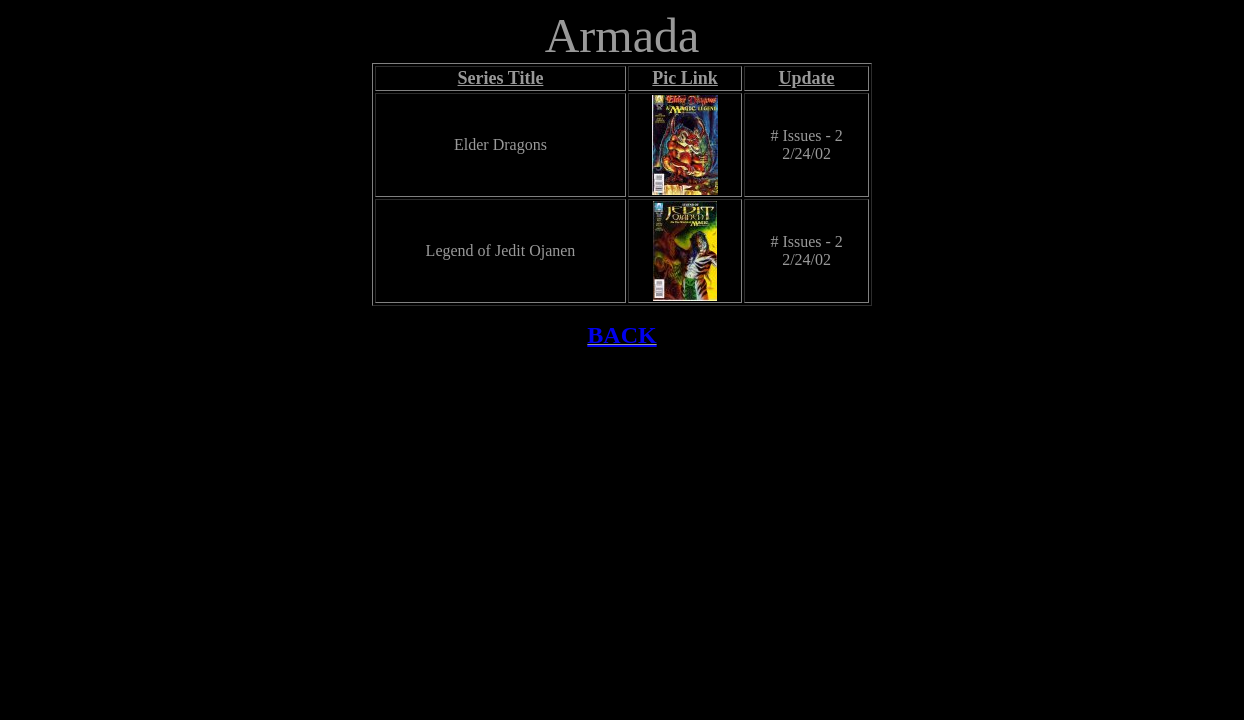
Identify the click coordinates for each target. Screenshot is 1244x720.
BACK (621, 335)
